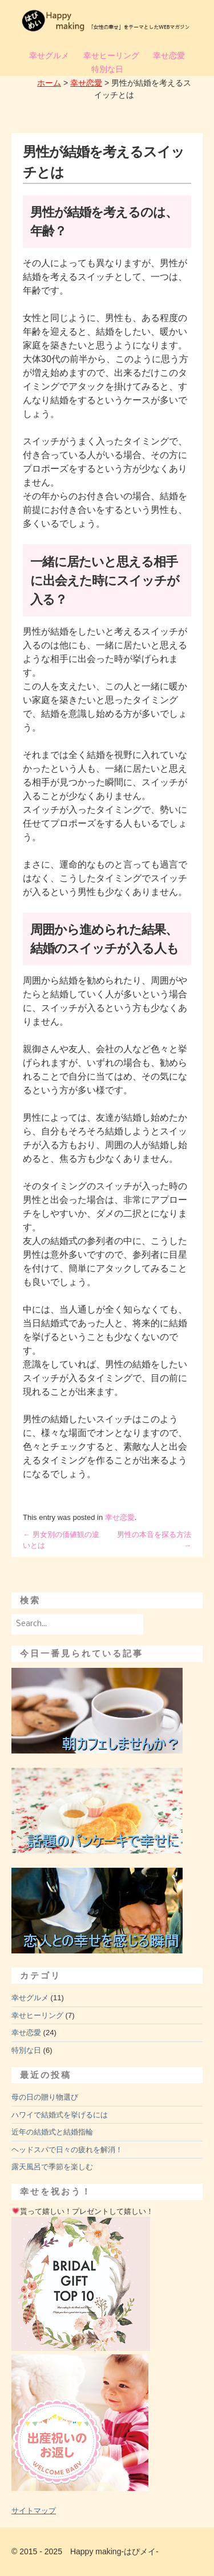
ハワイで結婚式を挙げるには (59, 2114)
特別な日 (107, 69)
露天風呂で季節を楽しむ (52, 2166)
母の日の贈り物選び (44, 2097)
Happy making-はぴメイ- (114, 2551)
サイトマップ (33, 2510)
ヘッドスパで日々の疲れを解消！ (67, 2149)
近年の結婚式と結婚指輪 (52, 2132)
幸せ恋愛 (169, 55)
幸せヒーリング (111, 55)
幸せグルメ (49, 55)
